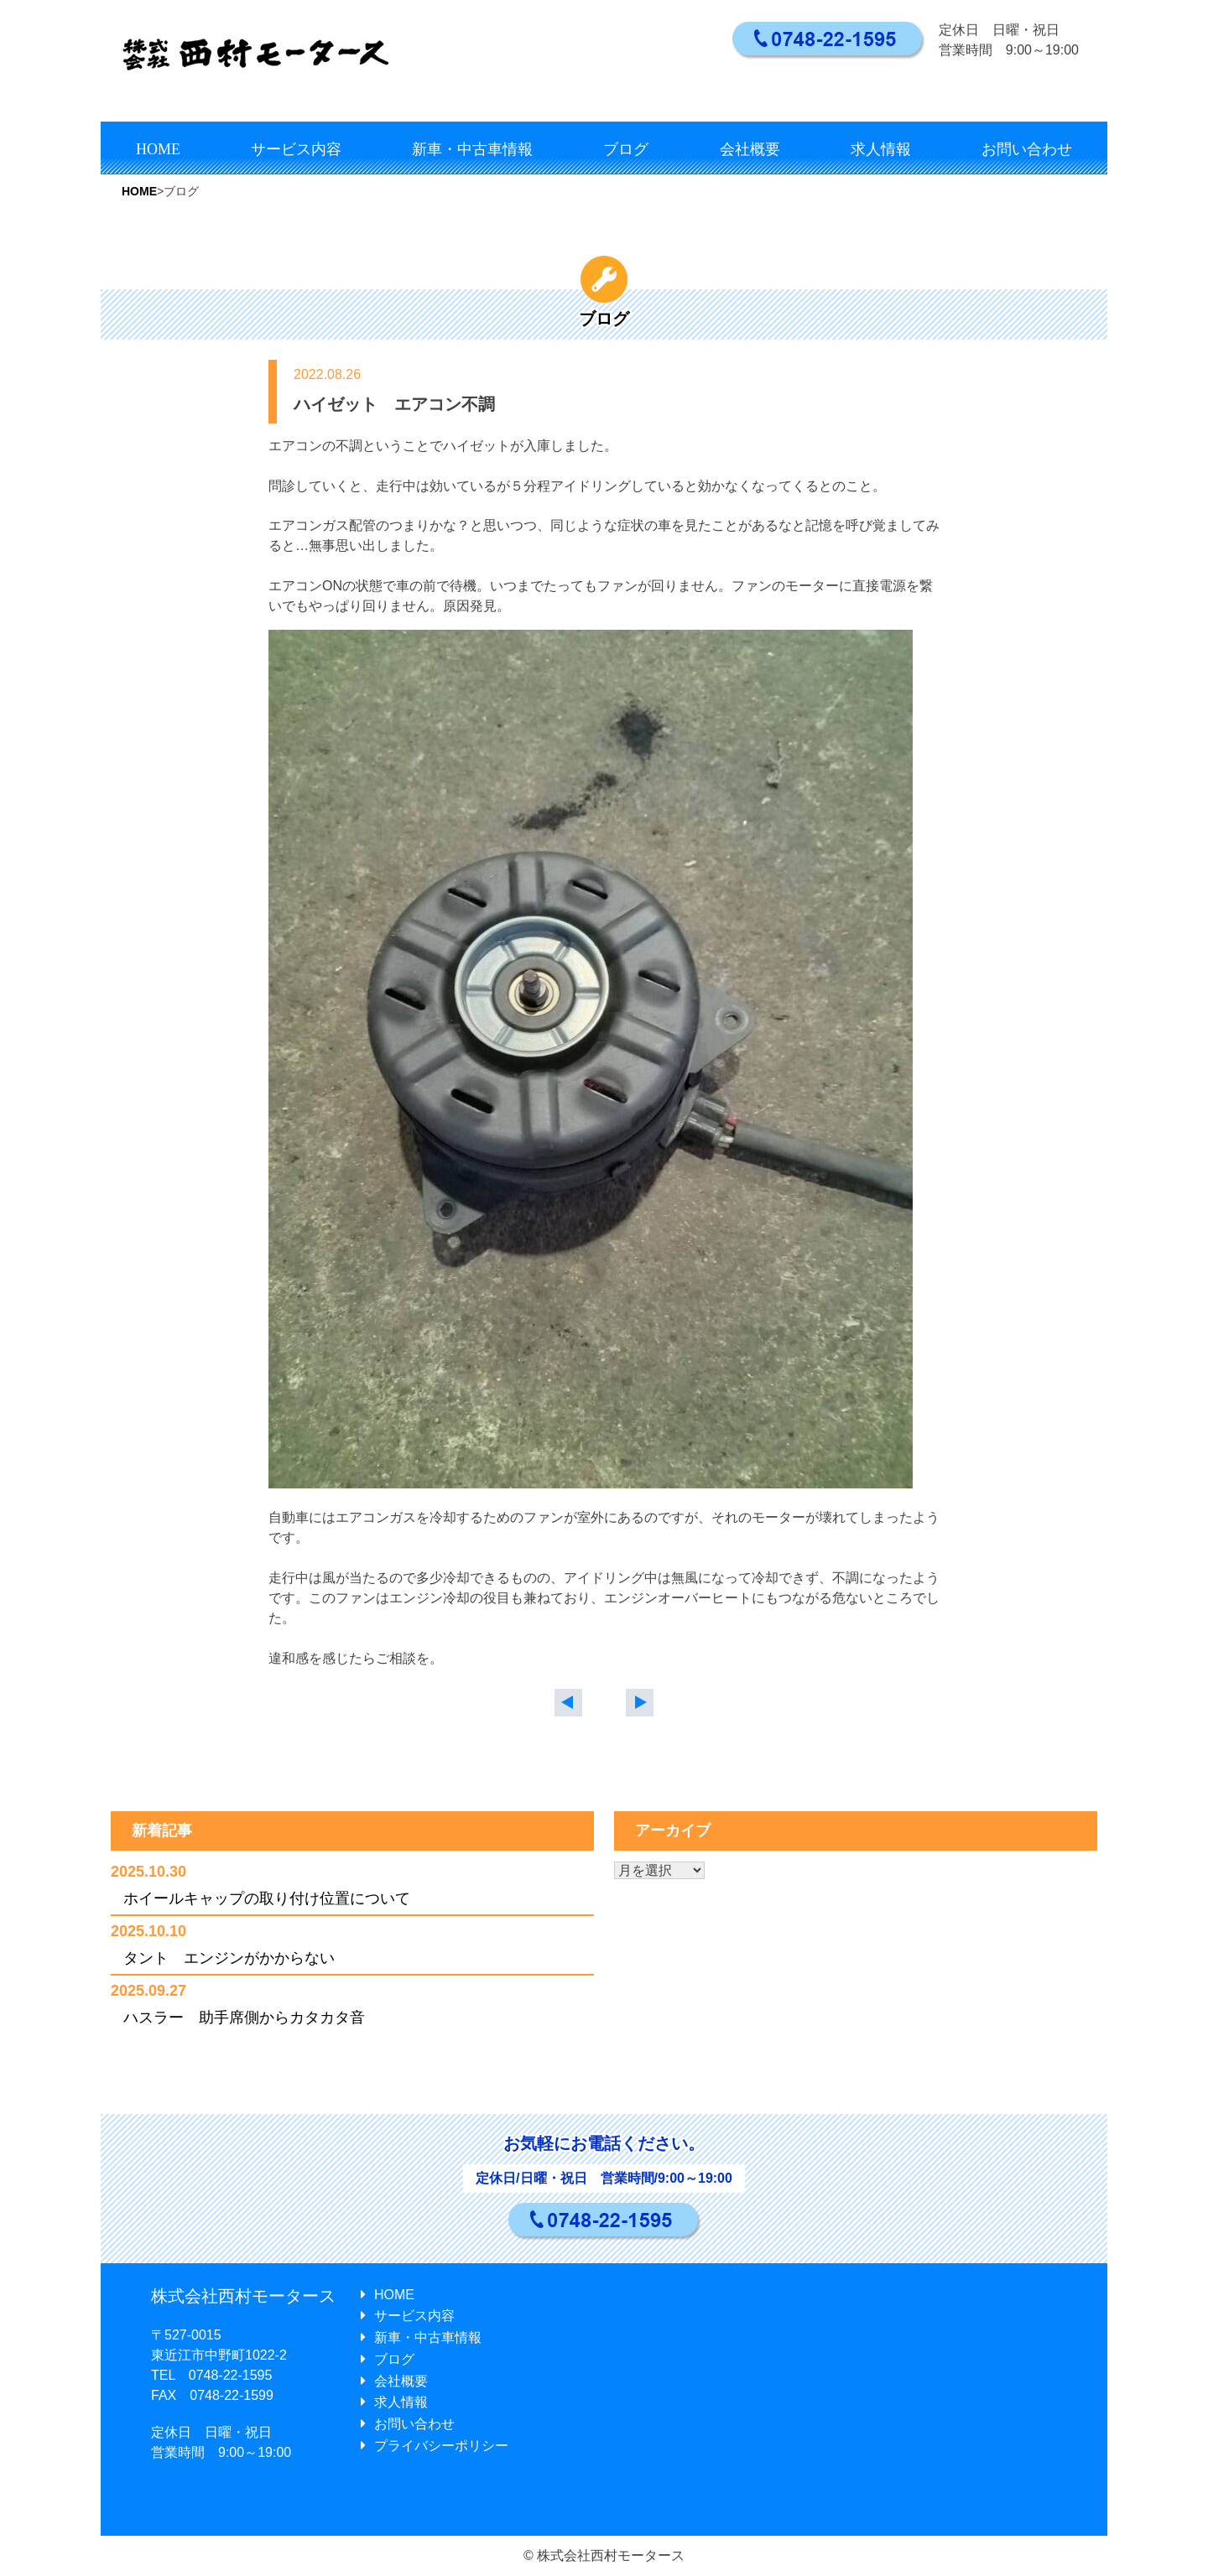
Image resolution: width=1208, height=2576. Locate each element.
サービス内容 (296, 149)
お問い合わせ (1027, 149)
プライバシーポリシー (434, 2445)
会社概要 (750, 149)
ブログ (625, 149)
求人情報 (881, 149)
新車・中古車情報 (472, 149)
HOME (158, 149)
